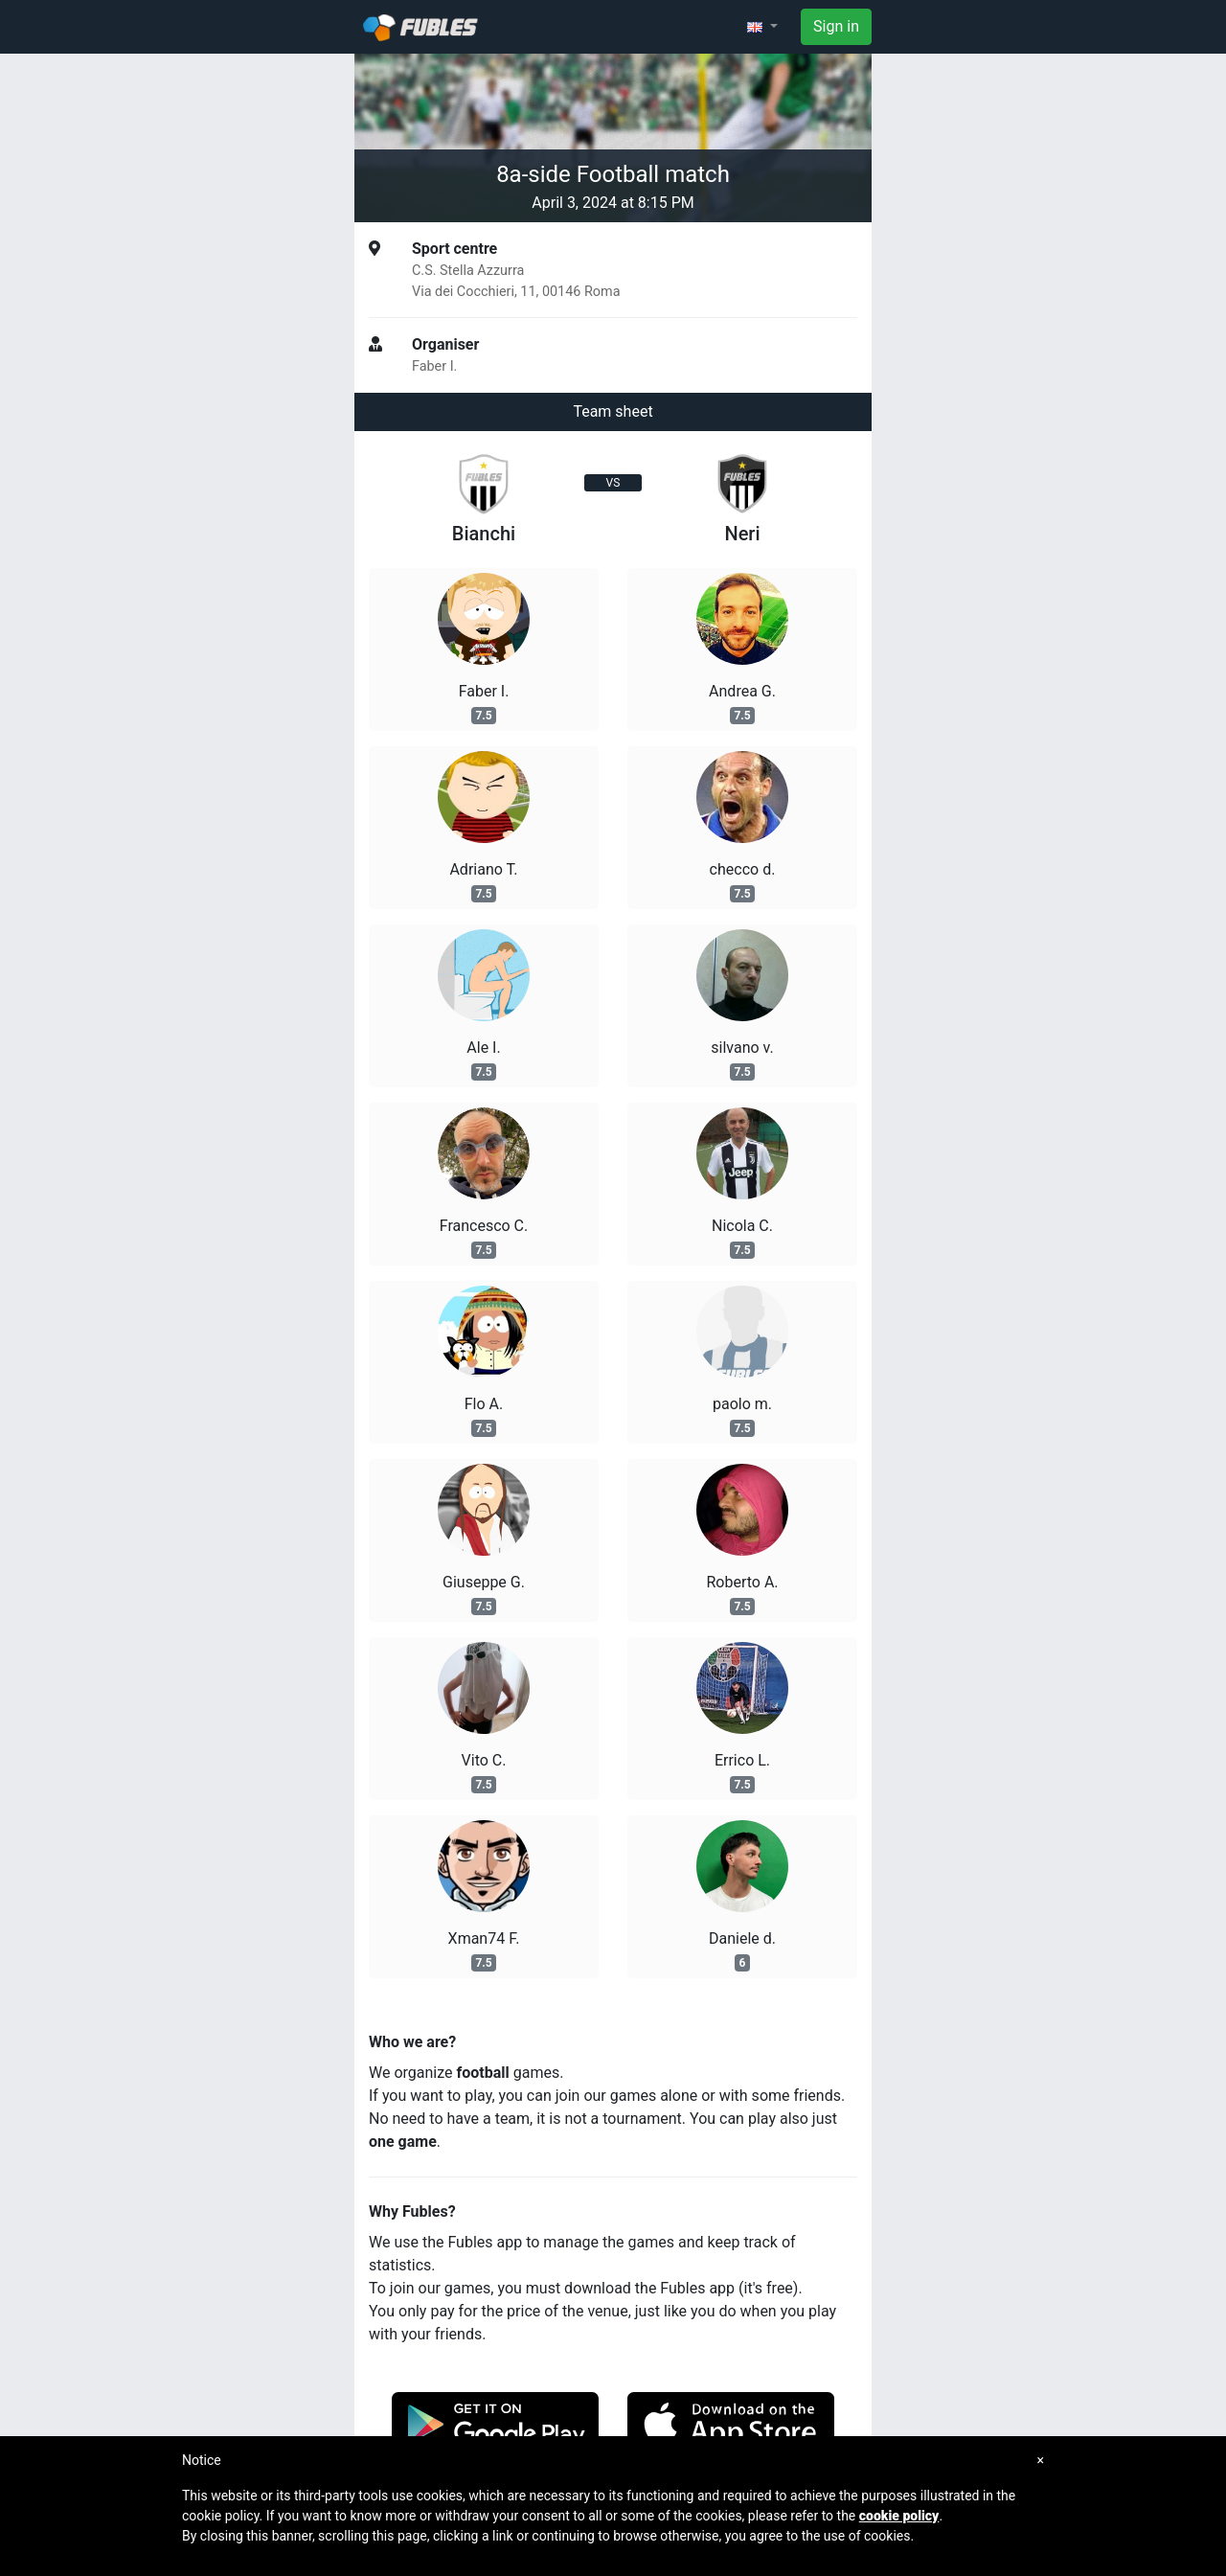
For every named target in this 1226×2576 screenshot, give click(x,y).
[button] (762, 27)
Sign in (836, 26)
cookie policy (899, 2515)
